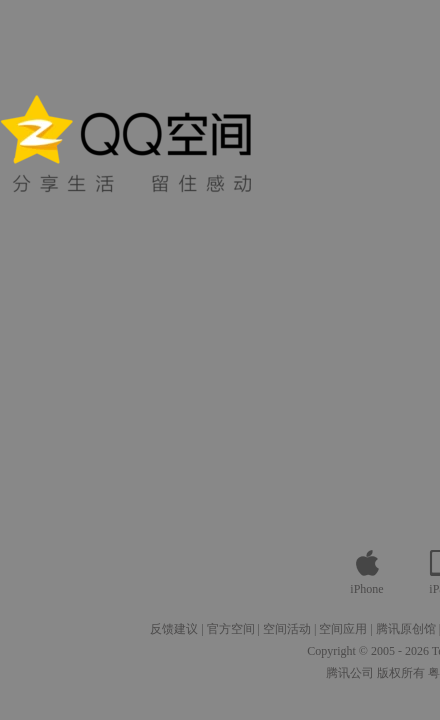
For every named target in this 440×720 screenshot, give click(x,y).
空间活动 (287, 629)
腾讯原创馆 (406, 629)
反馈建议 (174, 629)
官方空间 (231, 629)
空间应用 (343, 629)
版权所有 (401, 673)
